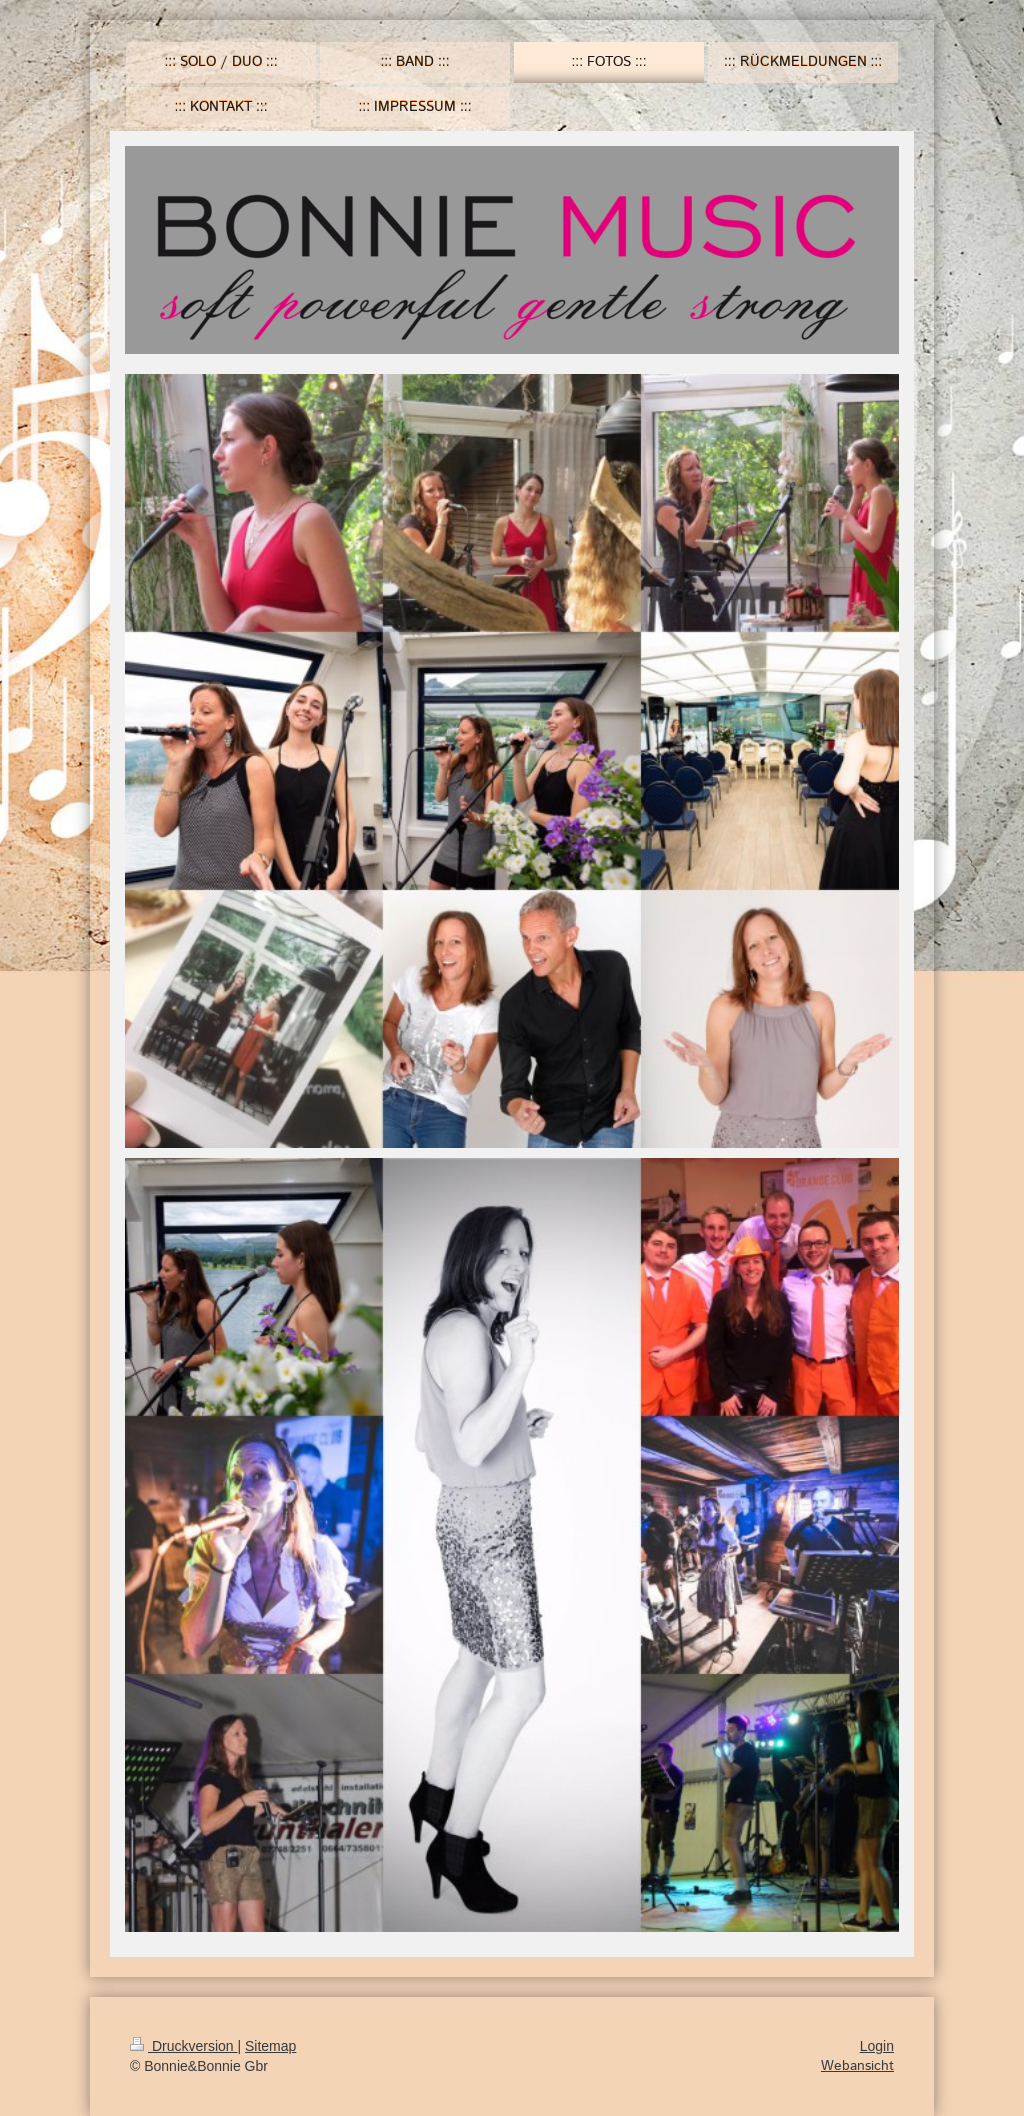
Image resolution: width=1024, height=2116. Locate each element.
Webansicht (857, 2066)
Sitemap (270, 2046)
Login (877, 2046)
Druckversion (183, 2046)
